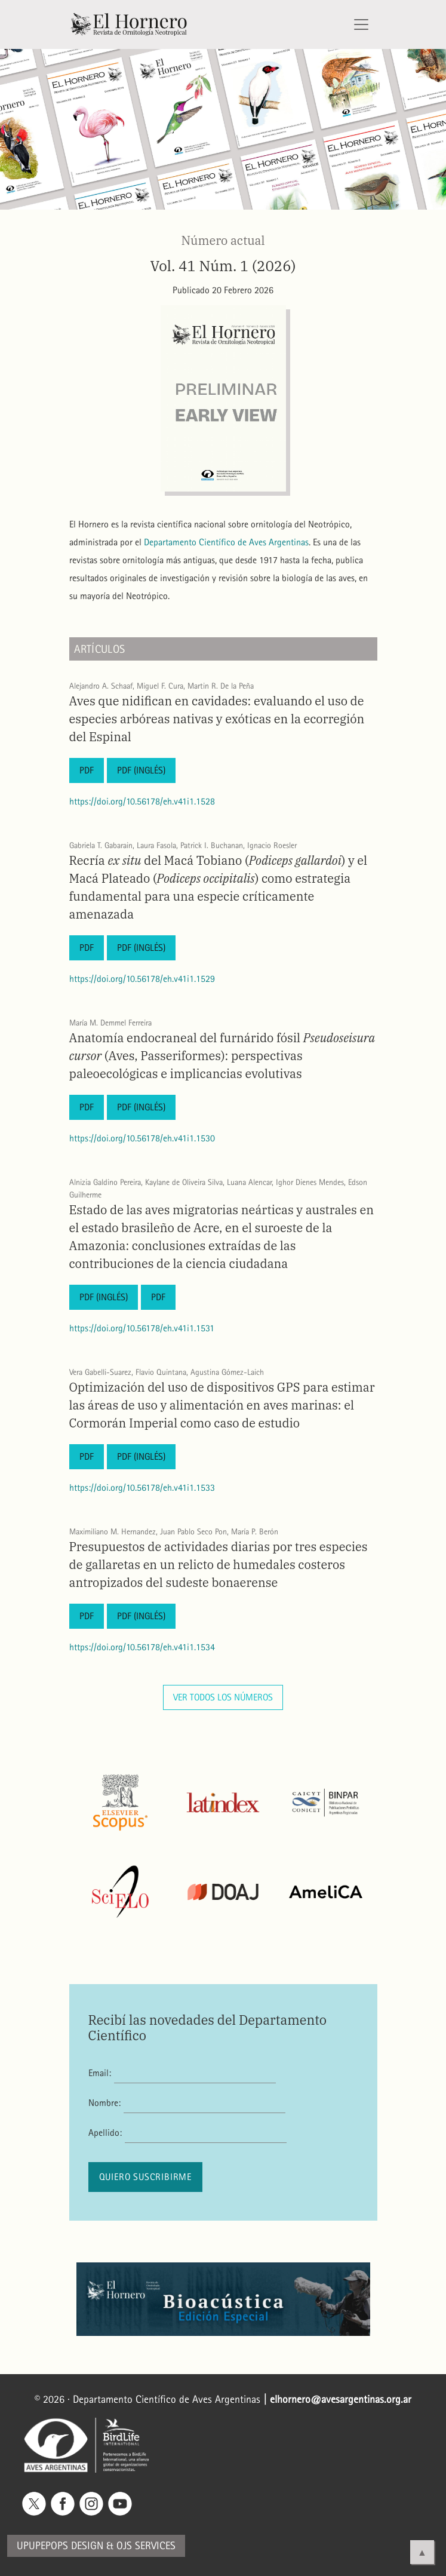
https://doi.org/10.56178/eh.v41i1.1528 (142, 801)
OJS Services (146, 2546)
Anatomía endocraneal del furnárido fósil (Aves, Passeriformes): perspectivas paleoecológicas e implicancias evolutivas (222, 1056)
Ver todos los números (223, 1697)
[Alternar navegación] (361, 24)
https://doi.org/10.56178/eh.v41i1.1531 (141, 1328)
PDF (86, 770)
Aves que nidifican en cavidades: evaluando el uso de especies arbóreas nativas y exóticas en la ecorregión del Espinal (217, 719)
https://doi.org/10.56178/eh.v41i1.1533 (142, 1487)
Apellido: (105, 2132)
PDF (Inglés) (141, 770)
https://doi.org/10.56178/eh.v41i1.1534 (142, 1647)
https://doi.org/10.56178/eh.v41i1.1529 (142, 978)
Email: (99, 2072)
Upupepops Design (60, 2546)
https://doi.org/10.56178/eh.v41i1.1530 (142, 1138)
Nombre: (104, 2102)
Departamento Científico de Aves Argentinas (226, 542)
